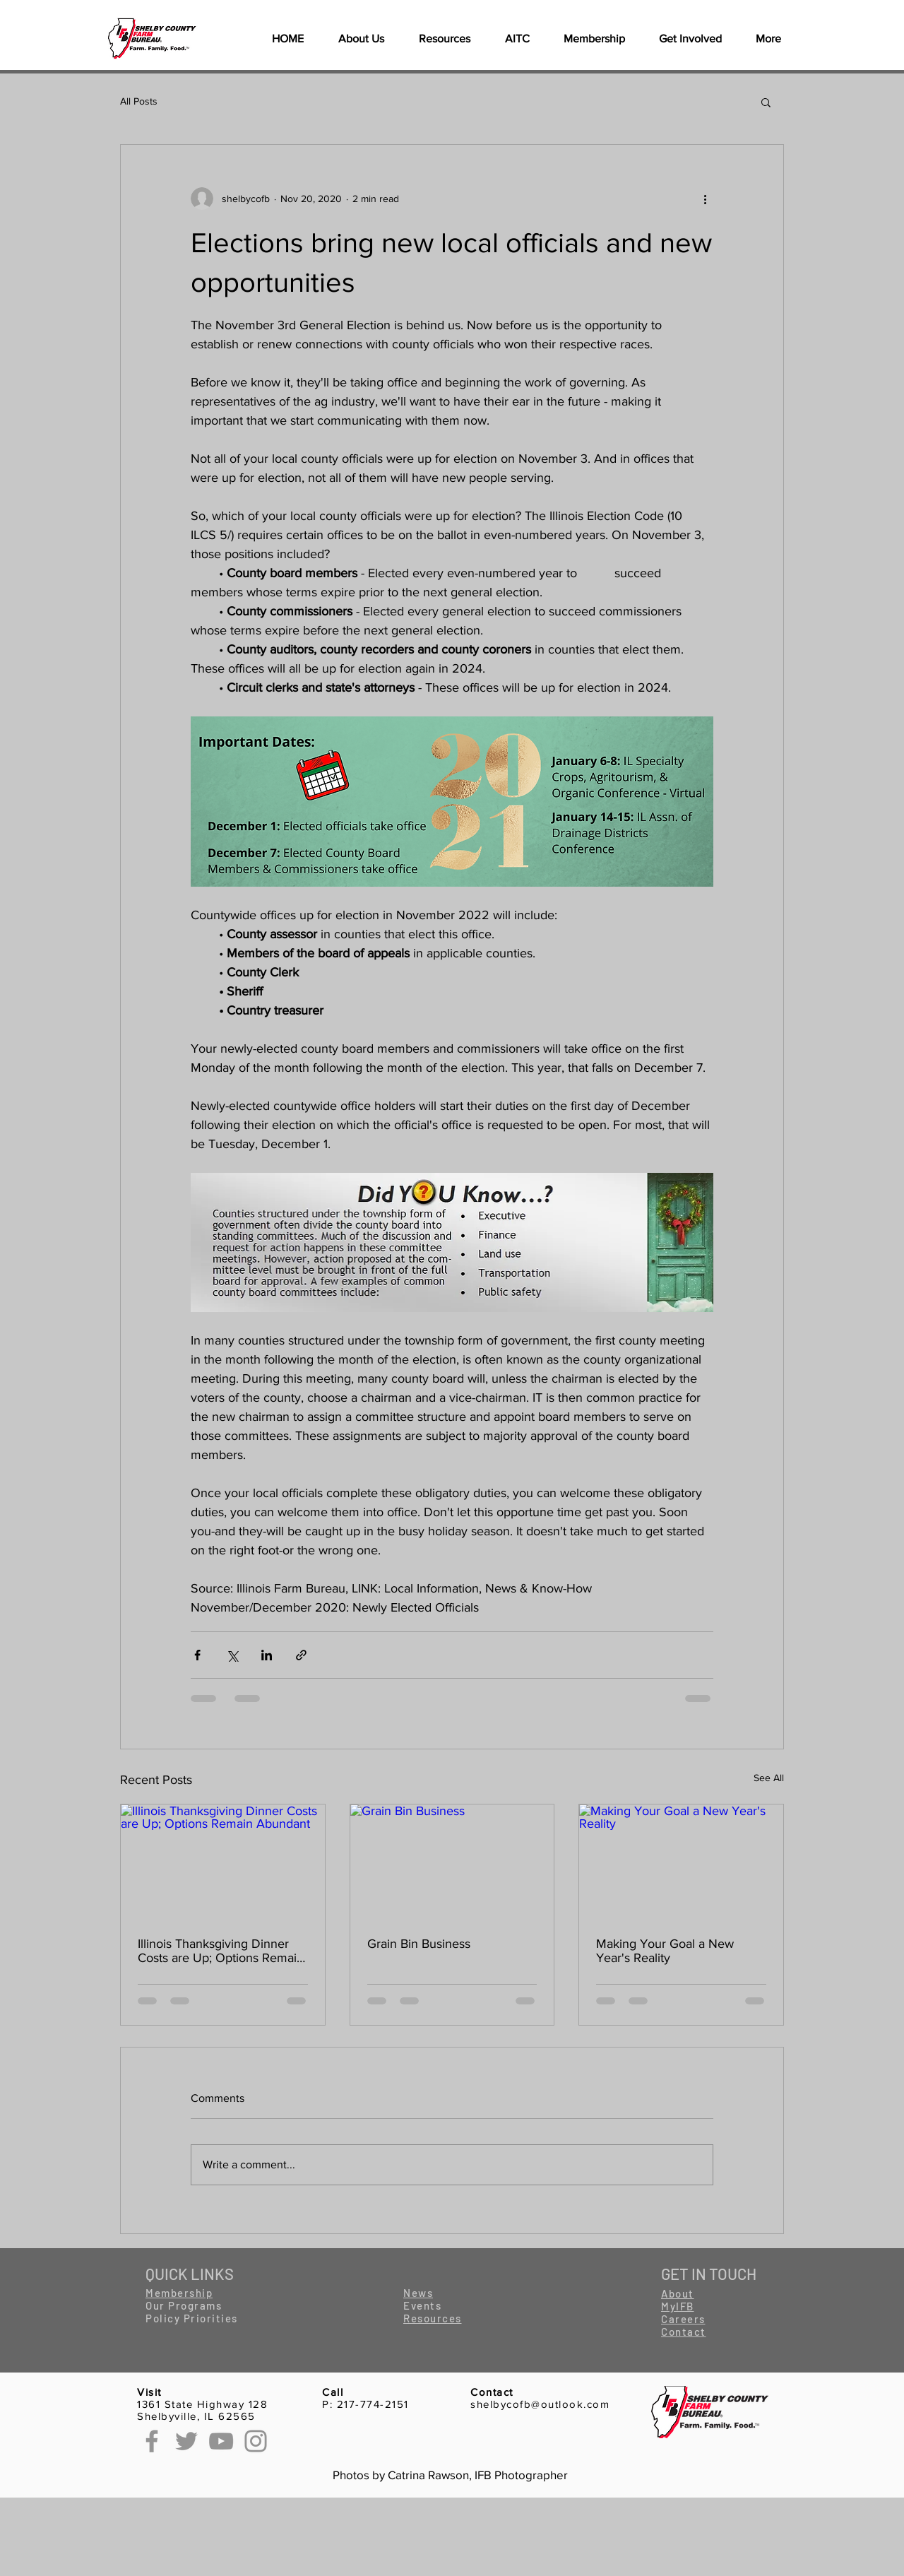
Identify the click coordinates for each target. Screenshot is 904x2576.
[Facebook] (152, 2441)
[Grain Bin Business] (452, 1861)
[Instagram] (255, 2441)
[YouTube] (221, 2441)
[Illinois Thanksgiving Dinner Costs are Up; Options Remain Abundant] (223, 1861)
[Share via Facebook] (197, 1655)
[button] (444, 39)
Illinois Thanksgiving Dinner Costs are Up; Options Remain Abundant (221, 1951)
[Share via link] (301, 1655)
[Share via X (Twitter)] (232, 1655)
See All (769, 1777)
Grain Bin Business (418, 1944)
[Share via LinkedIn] (266, 1655)
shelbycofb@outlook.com (539, 2404)
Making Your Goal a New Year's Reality (665, 1951)
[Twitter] (186, 2441)
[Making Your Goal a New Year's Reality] (681, 1861)
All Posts (138, 101)
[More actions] (704, 198)
